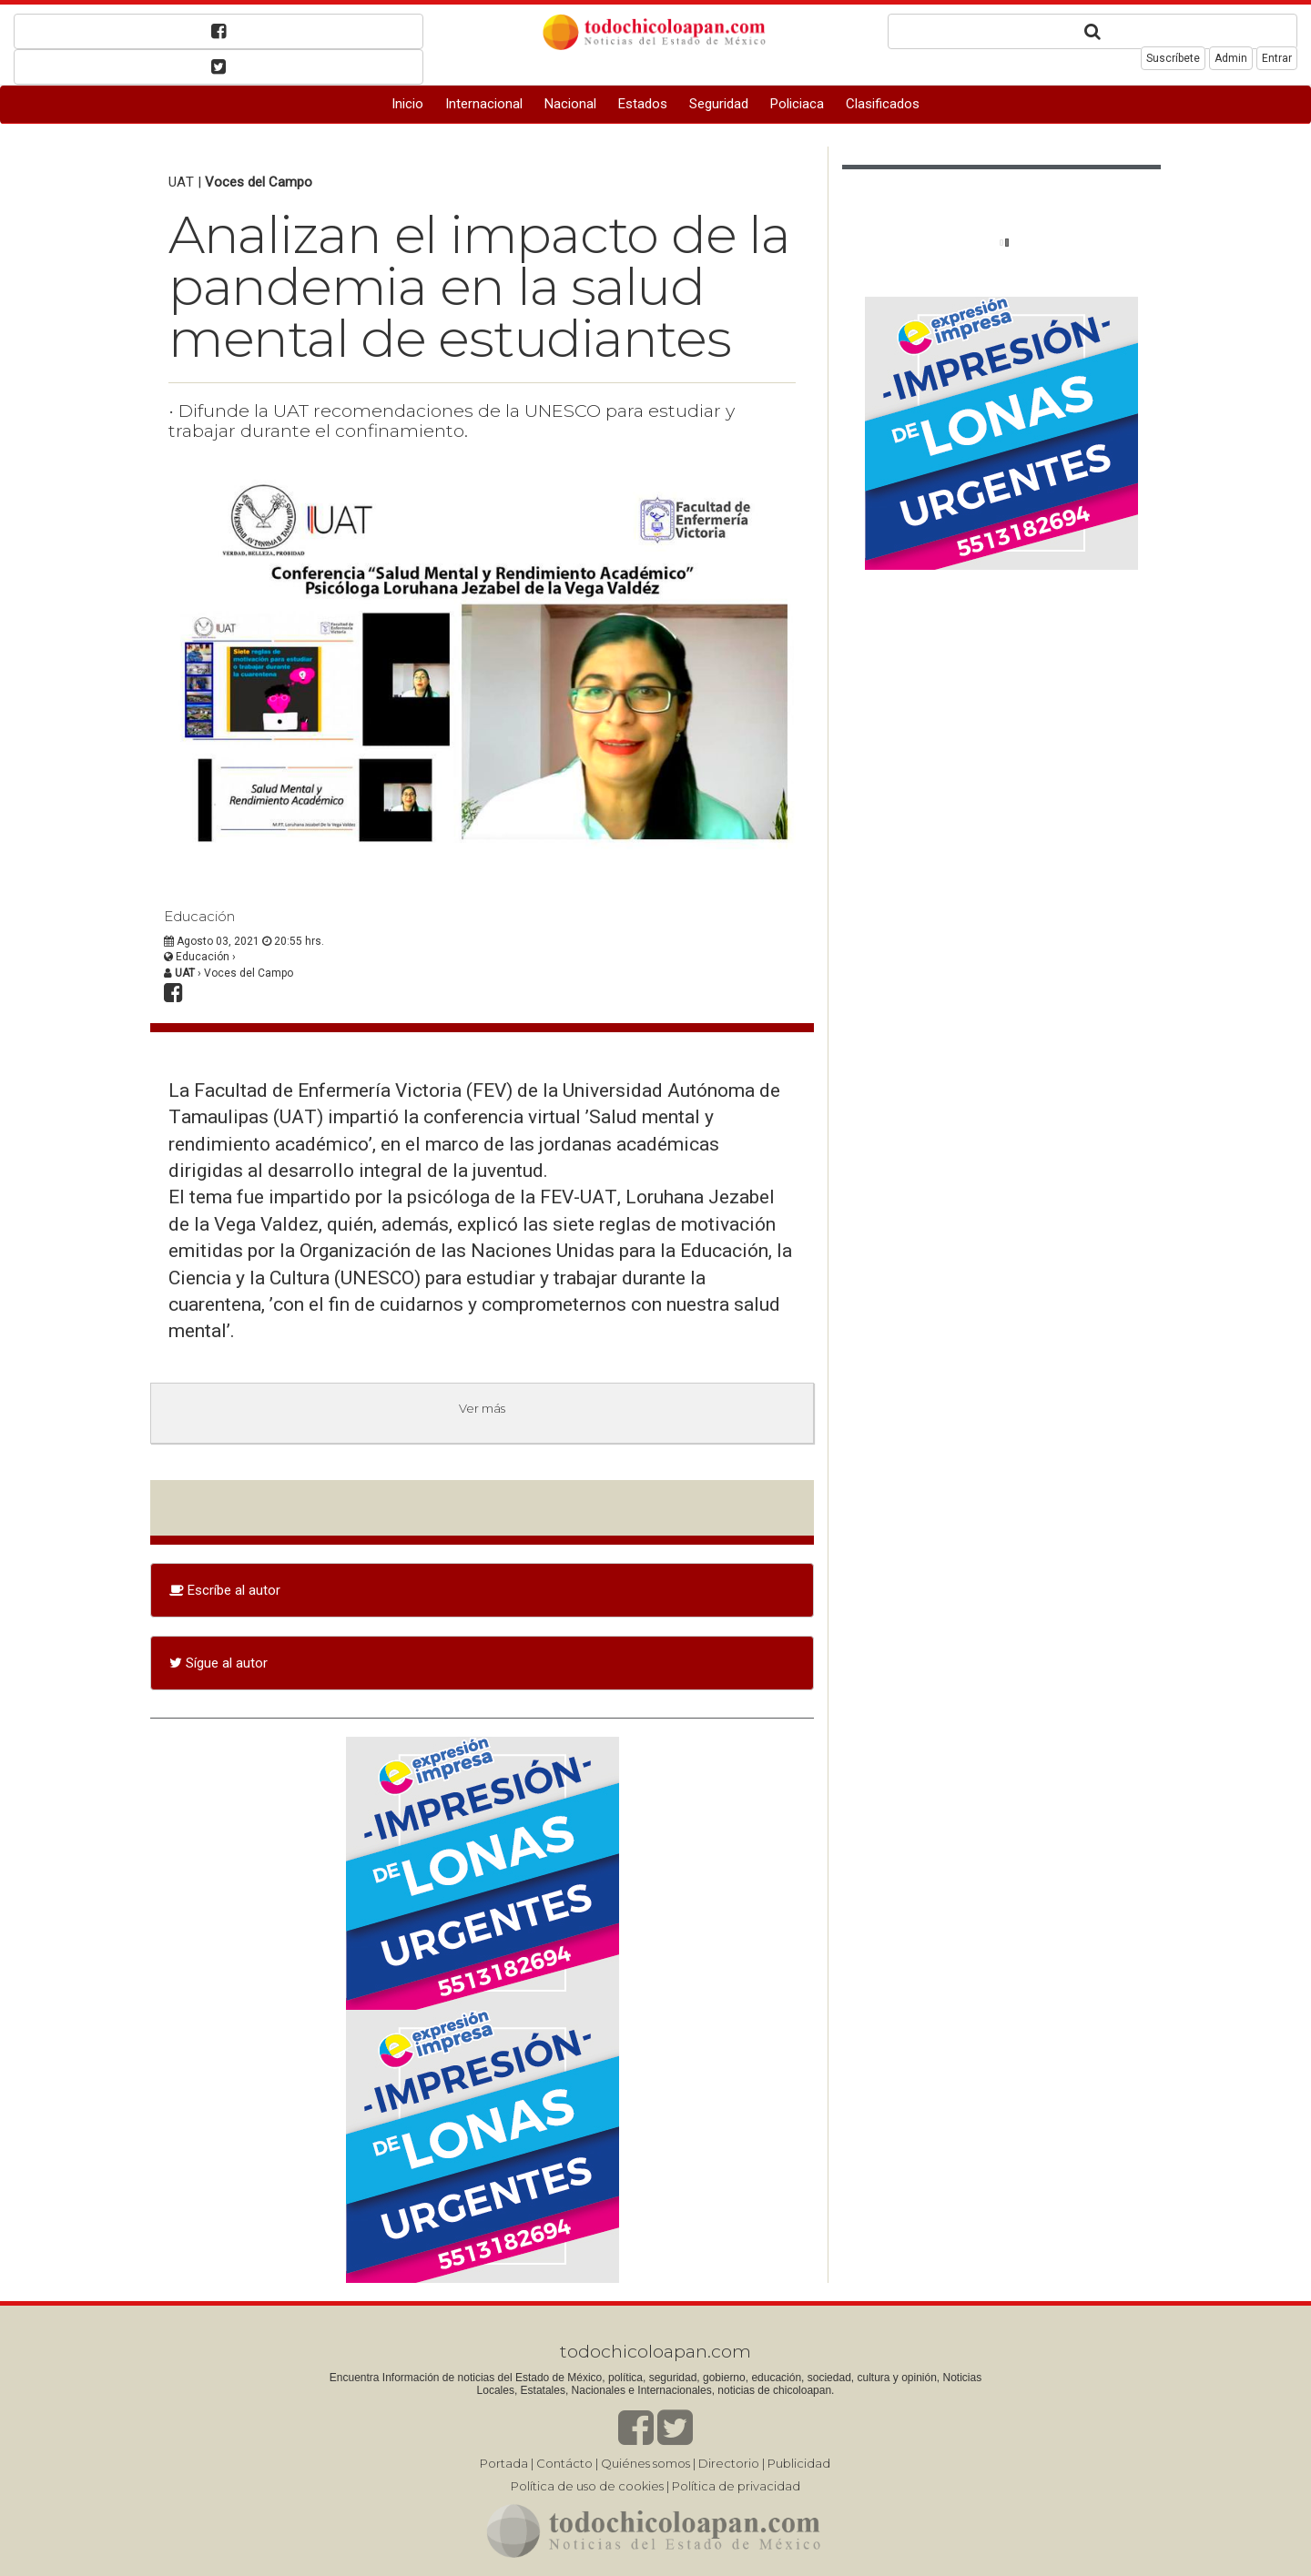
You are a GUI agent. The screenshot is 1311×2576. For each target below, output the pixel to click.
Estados (642, 104)
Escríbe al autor (224, 1590)
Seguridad (718, 104)
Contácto (564, 2463)
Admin (1230, 58)
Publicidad (798, 2463)
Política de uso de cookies (587, 2486)
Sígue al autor (218, 1663)
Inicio (407, 104)
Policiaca (797, 104)
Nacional (570, 104)
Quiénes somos (645, 2463)
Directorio (728, 2463)
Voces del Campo (258, 182)
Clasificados (883, 104)
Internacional (484, 104)
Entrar (1277, 58)
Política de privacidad (736, 2486)
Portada (504, 2463)
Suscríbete (1173, 58)
